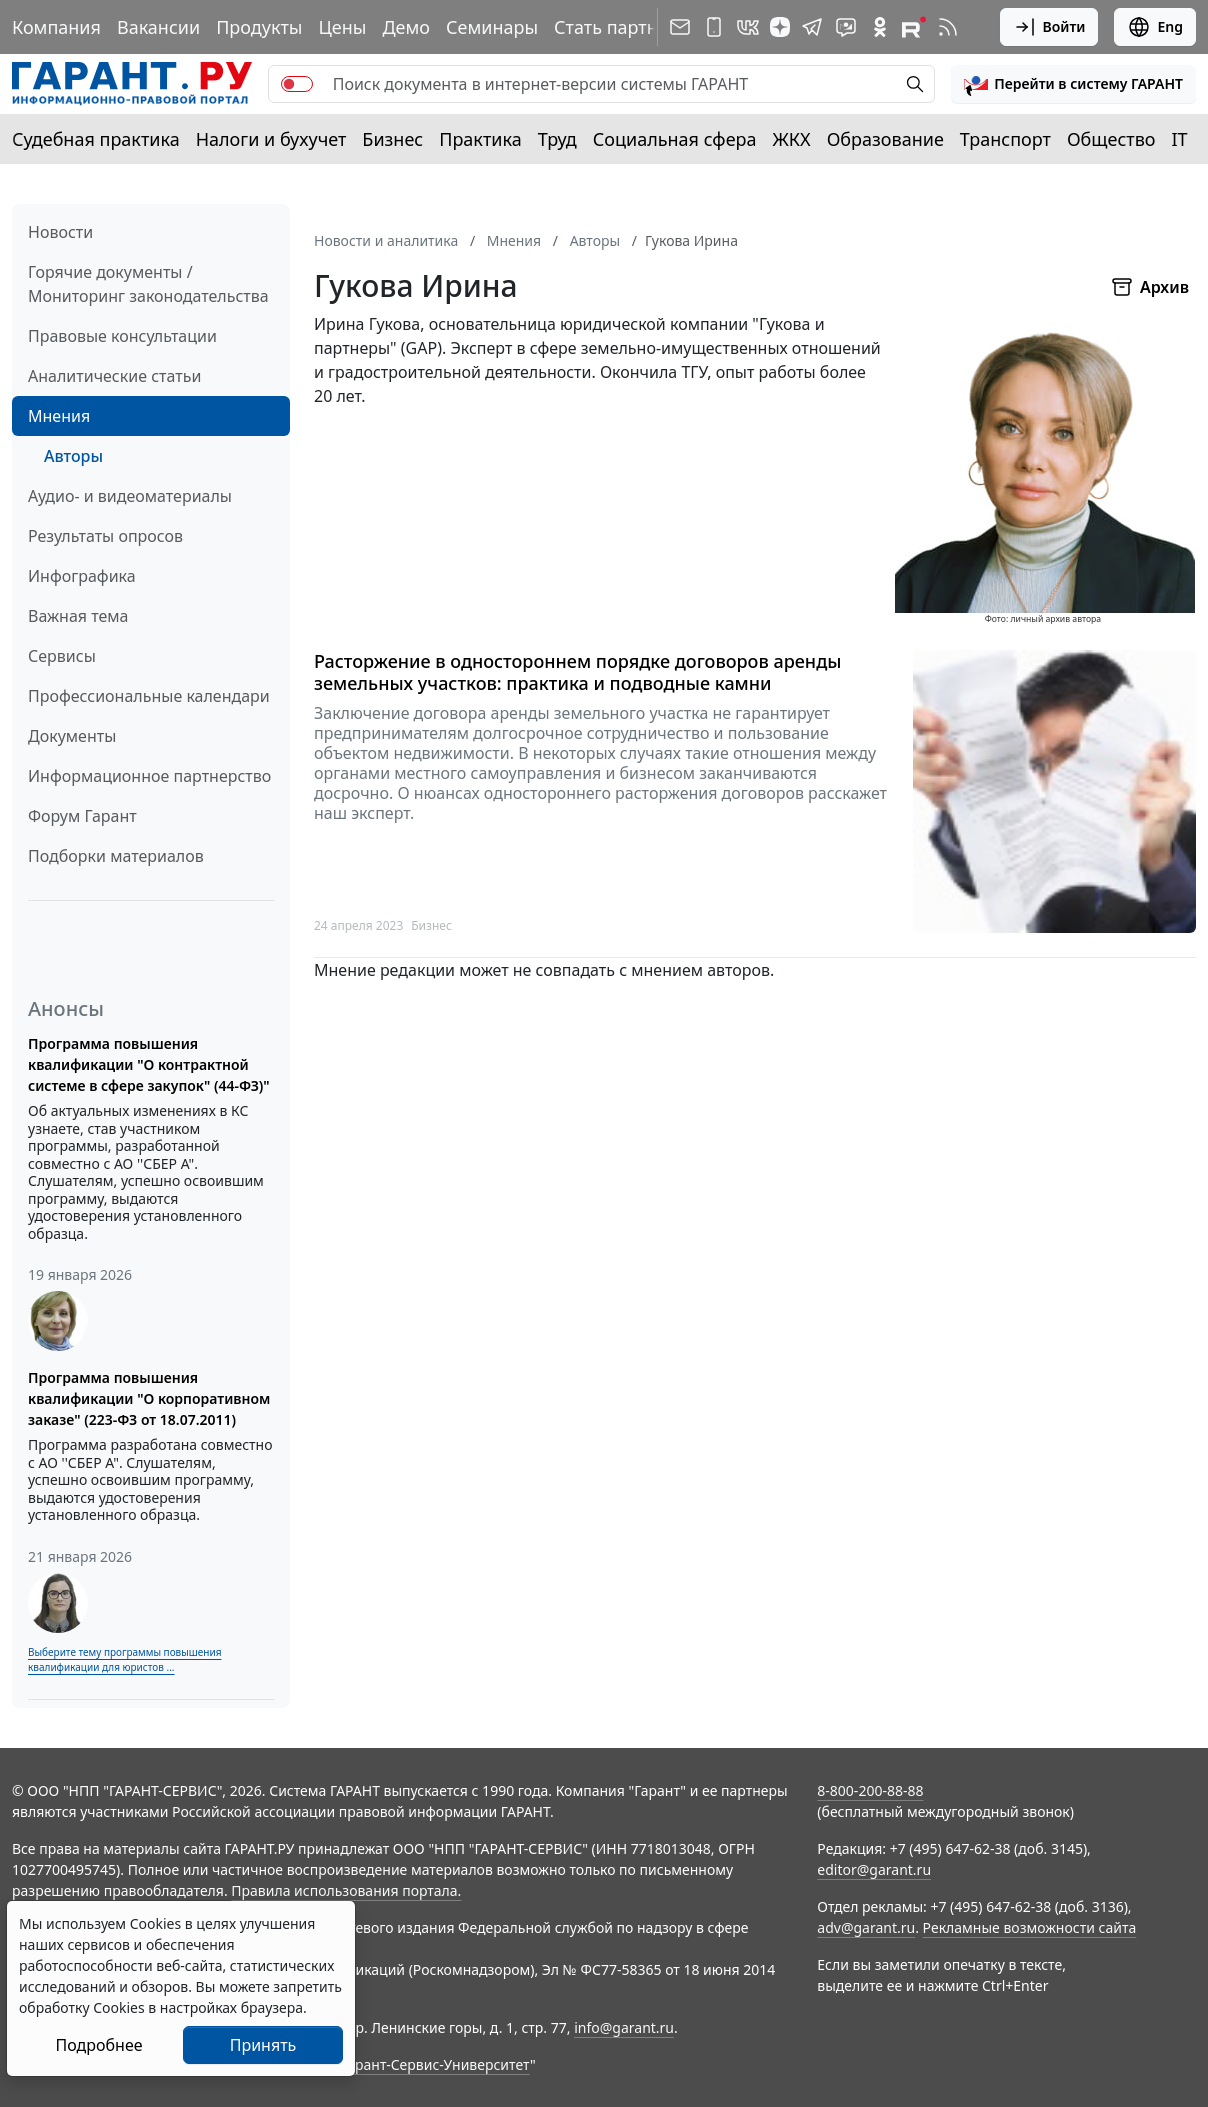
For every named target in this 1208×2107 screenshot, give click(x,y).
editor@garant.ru (874, 1869)
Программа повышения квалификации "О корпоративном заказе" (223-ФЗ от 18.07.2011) (149, 1398)
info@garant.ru (624, 2027)
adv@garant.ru (866, 1927)
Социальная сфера (675, 139)
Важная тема (78, 616)
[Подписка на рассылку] (680, 27)
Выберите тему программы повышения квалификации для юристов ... (124, 1659)
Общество (1111, 139)
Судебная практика (96, 139)
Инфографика (82, 576)
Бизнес (392, 139)
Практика (480, 139)
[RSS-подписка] (948, 27)
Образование (885, 139)
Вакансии (158, 27)
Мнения (59, 416)
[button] (1073, 84)
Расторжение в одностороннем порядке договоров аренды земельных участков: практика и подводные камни (577, 672)
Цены (342, 27)
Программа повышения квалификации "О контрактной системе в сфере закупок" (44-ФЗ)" (149, 1064)
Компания (56, 27)
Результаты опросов (105, 536)
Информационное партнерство (149, 776)
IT (1180, 139)
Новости (60, 232)
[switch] (297, 84)
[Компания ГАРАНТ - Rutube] (914, 27)
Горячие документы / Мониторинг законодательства (148, 284)
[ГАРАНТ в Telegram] (812, 27)
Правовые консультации (122, 336)
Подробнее (98, 2045)
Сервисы (62, 656)
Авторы (73, 456)
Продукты (259, 27)
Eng (1155, 27)
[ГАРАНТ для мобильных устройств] (714, 27)
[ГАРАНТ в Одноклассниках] (880, 27)
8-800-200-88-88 (870, 1790)
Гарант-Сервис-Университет (435, 2064)
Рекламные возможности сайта (1030, 1927)
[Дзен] (780, 27)
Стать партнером (628, 27)
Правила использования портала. (346, 1890)
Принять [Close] (263, 2045)
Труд (557, 139)
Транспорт (1005, 139)
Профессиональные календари (149, 696)
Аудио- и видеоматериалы (130, 496)
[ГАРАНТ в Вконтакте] (748, 27)
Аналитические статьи (114, 376)
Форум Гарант (82, 816)
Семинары (492, 27)
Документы (72, 736)
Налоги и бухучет (271, 139)
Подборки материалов (116, 856)
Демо (406, 27)
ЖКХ (792, 139)
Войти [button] (1049, 27)
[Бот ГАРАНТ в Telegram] (846, 27)
